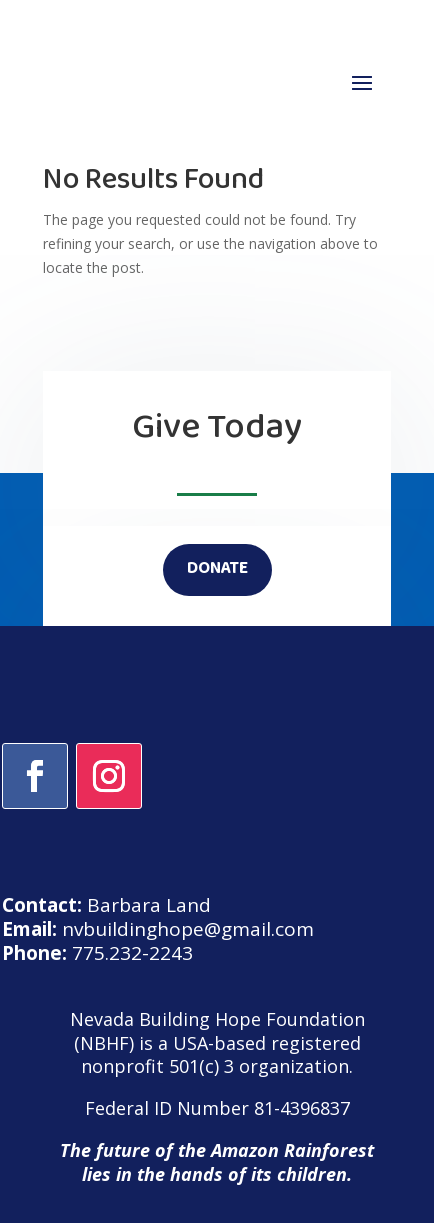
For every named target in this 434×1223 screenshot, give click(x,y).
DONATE (217, 570)
